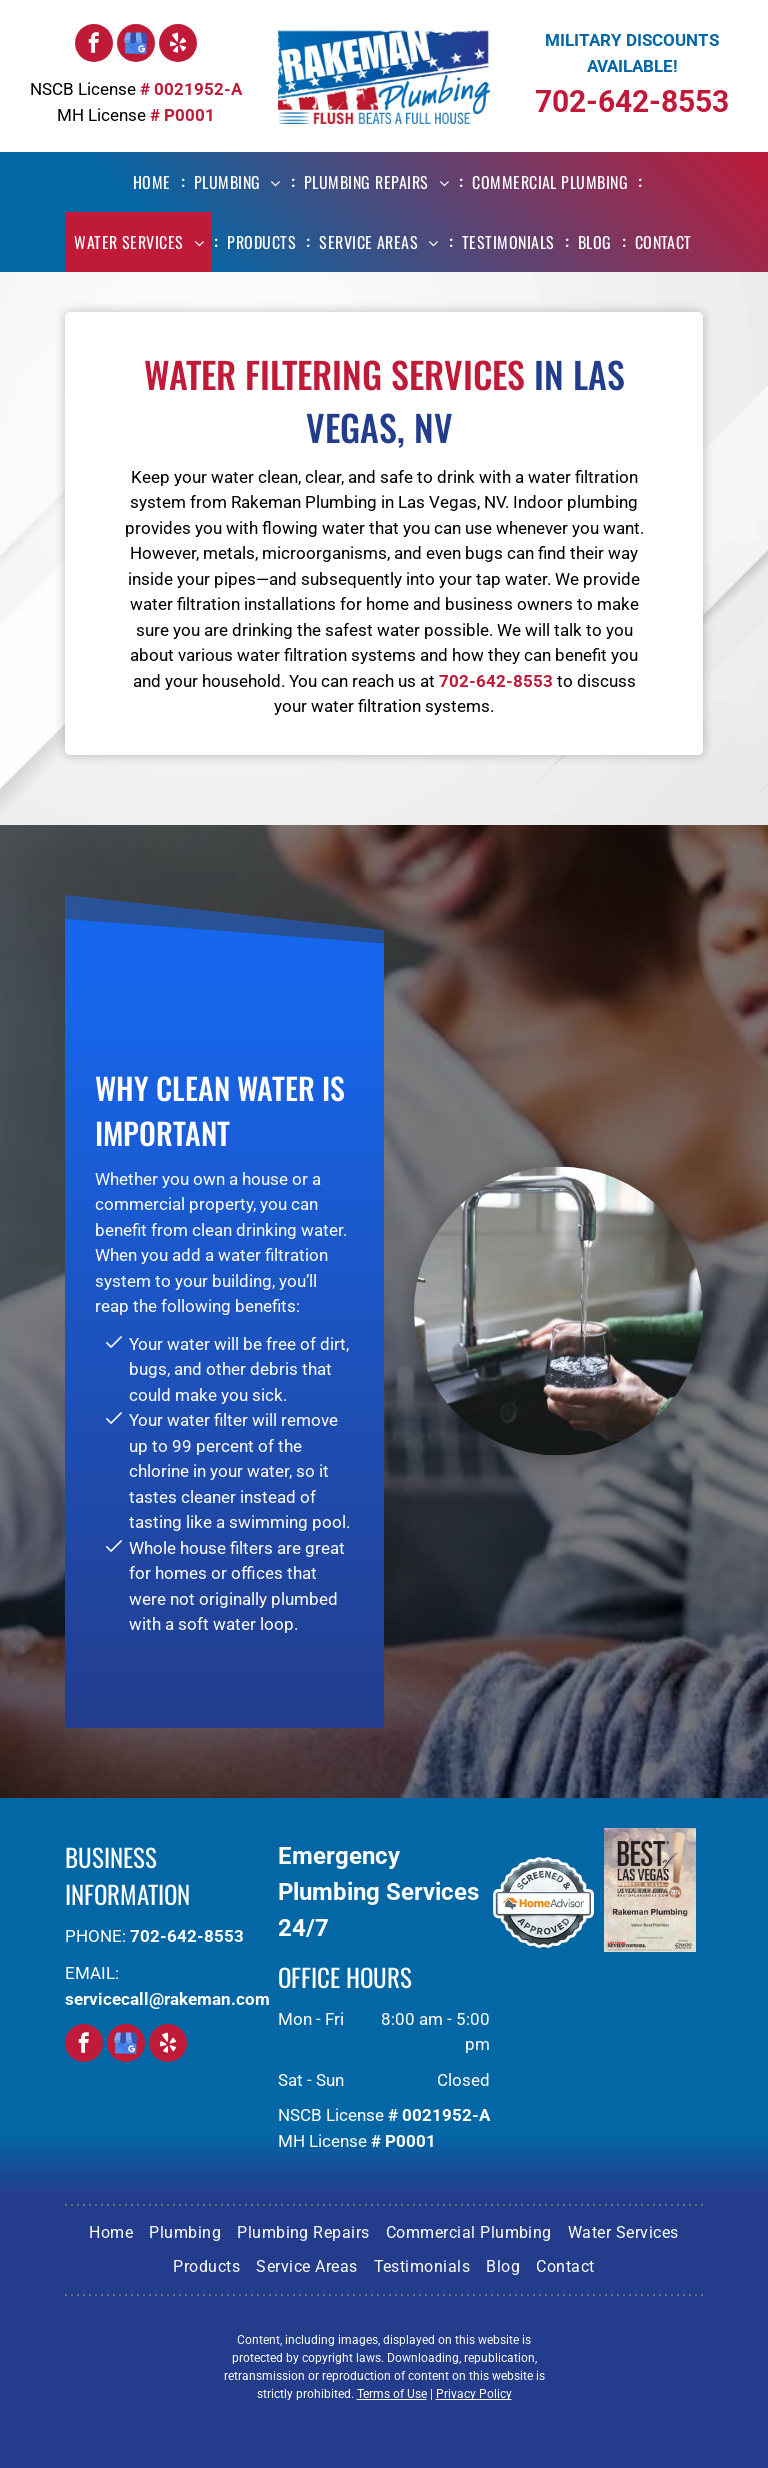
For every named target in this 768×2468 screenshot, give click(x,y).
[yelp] (178, 45)
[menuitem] (155, 182)
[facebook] (94, 45)
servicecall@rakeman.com (167, 1999)
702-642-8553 (632, 101)
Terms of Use (392, 2394)
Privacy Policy (474, 2394)
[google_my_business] (136, 45)
